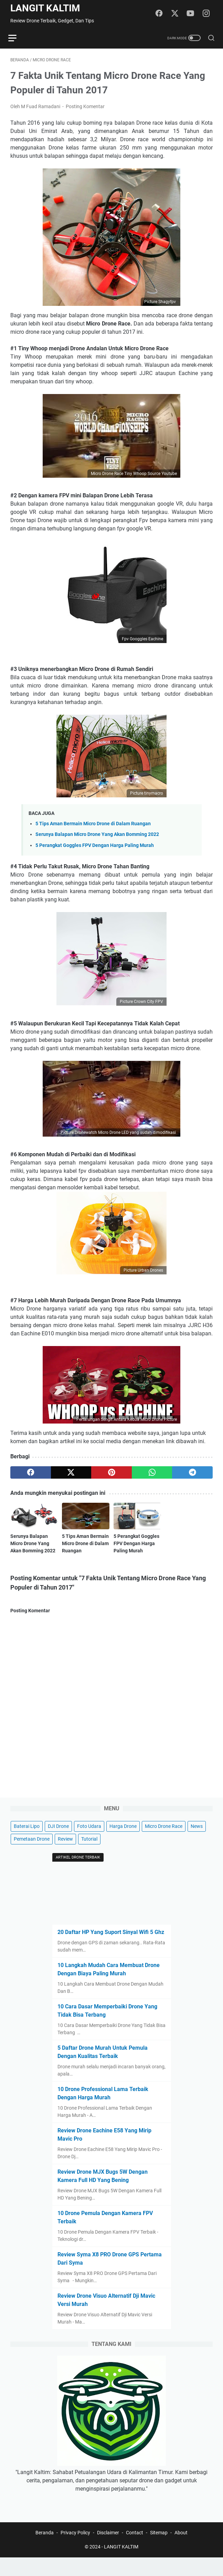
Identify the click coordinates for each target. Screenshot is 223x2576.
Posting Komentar (85, 108)
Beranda (44, 2551)
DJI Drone (58, 1843)
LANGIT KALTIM (45, 8)
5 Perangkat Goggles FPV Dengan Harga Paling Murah (94, 847)
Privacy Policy (75, 2551)
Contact (134, 2551)
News (197, 1843)
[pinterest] (111, 1474)
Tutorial (89, 1856)
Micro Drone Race (163, 1843)
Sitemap (159, 2551)
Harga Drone (123, 1843)
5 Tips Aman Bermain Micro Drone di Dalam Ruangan (93, 826)
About (181, 2551)
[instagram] (208, 14)
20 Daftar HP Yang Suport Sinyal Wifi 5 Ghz (110, 1949)
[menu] (18, 38)
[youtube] (192, 14)
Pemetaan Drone (32, 1856)
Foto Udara (89, 1843)
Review (65, 1856)
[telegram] (192, 1474)
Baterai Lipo (27, 1843)
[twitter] (177, 14)
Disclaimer (108, 2551)
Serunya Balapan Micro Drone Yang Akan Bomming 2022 (97, 836)
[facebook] (161, 14)
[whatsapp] (152, 1474)
